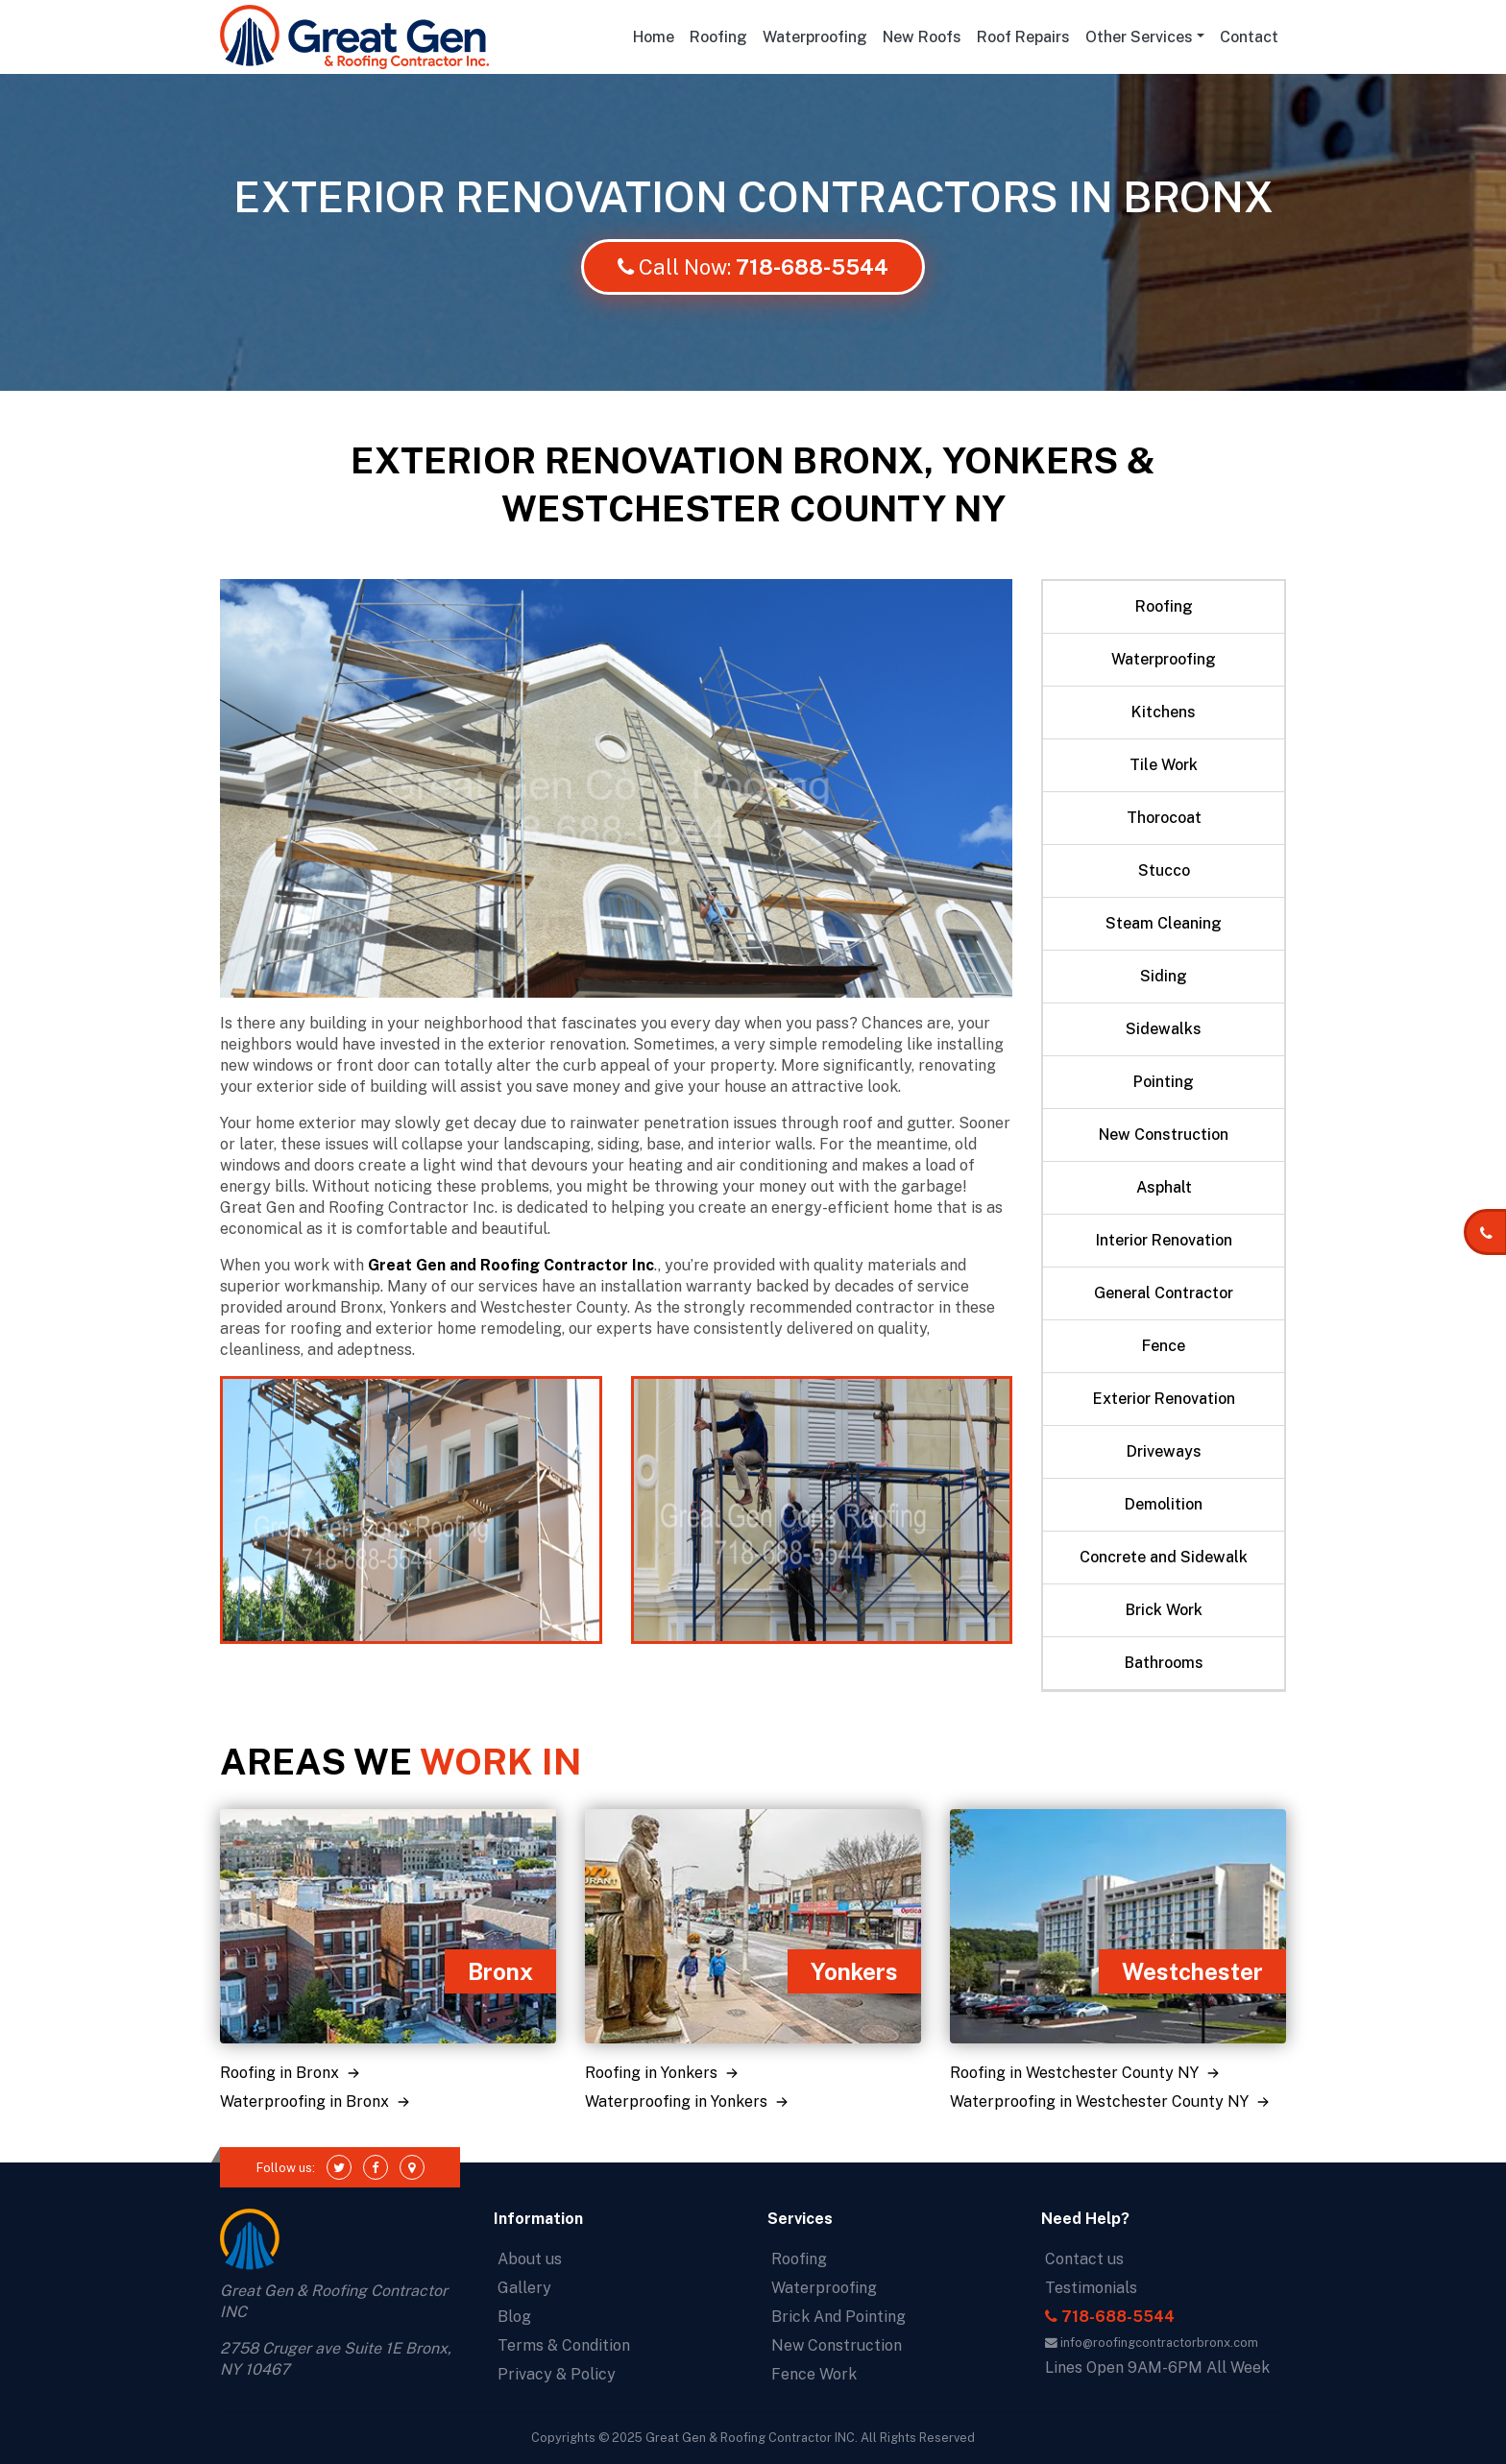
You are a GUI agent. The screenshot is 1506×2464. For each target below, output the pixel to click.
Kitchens (1163, 712)
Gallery (524, 2288)
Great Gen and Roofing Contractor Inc (511, 1265)
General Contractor (1163, 1293)
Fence (1163, 1346)
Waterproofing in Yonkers (688, 2102)
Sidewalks (1164, 1029)
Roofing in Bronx (292, 2073)
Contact (1249, 37)
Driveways (1164, 1451)
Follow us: (285, 2168)
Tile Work (1164, 765)
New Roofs (922, 37)
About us (530, 2259)
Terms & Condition (564, 2345)
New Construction (1163, 1134)
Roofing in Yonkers (663, 2073)
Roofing (718, 37)
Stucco (1164, 870)
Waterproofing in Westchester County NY (1112, 2102)
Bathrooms (1164, 1663)
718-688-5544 (1110, 2316)
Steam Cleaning (1163, 923)
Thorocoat (1164, 818)
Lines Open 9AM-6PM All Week (1157, 2367)
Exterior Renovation (1164, 1398)
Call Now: (753, 266)
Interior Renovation (1164, 1240)
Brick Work (1164, 1610)
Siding (1163, 976)
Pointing (1163, 1082)
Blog (514, 2316)
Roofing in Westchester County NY (1087, 2073)
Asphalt (1164, 1187)
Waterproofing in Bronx (317, 2102)
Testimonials (1091, 2288)
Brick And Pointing (838, 2316)
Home (657, 36)
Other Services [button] (1139, 37)
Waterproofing (815, 37)
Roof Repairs (1023, 37)
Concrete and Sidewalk (1164, 1557)
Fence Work (814, 2374)
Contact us (1084, 2259)
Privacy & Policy (557, 2374)
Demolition (1163, 1504)
